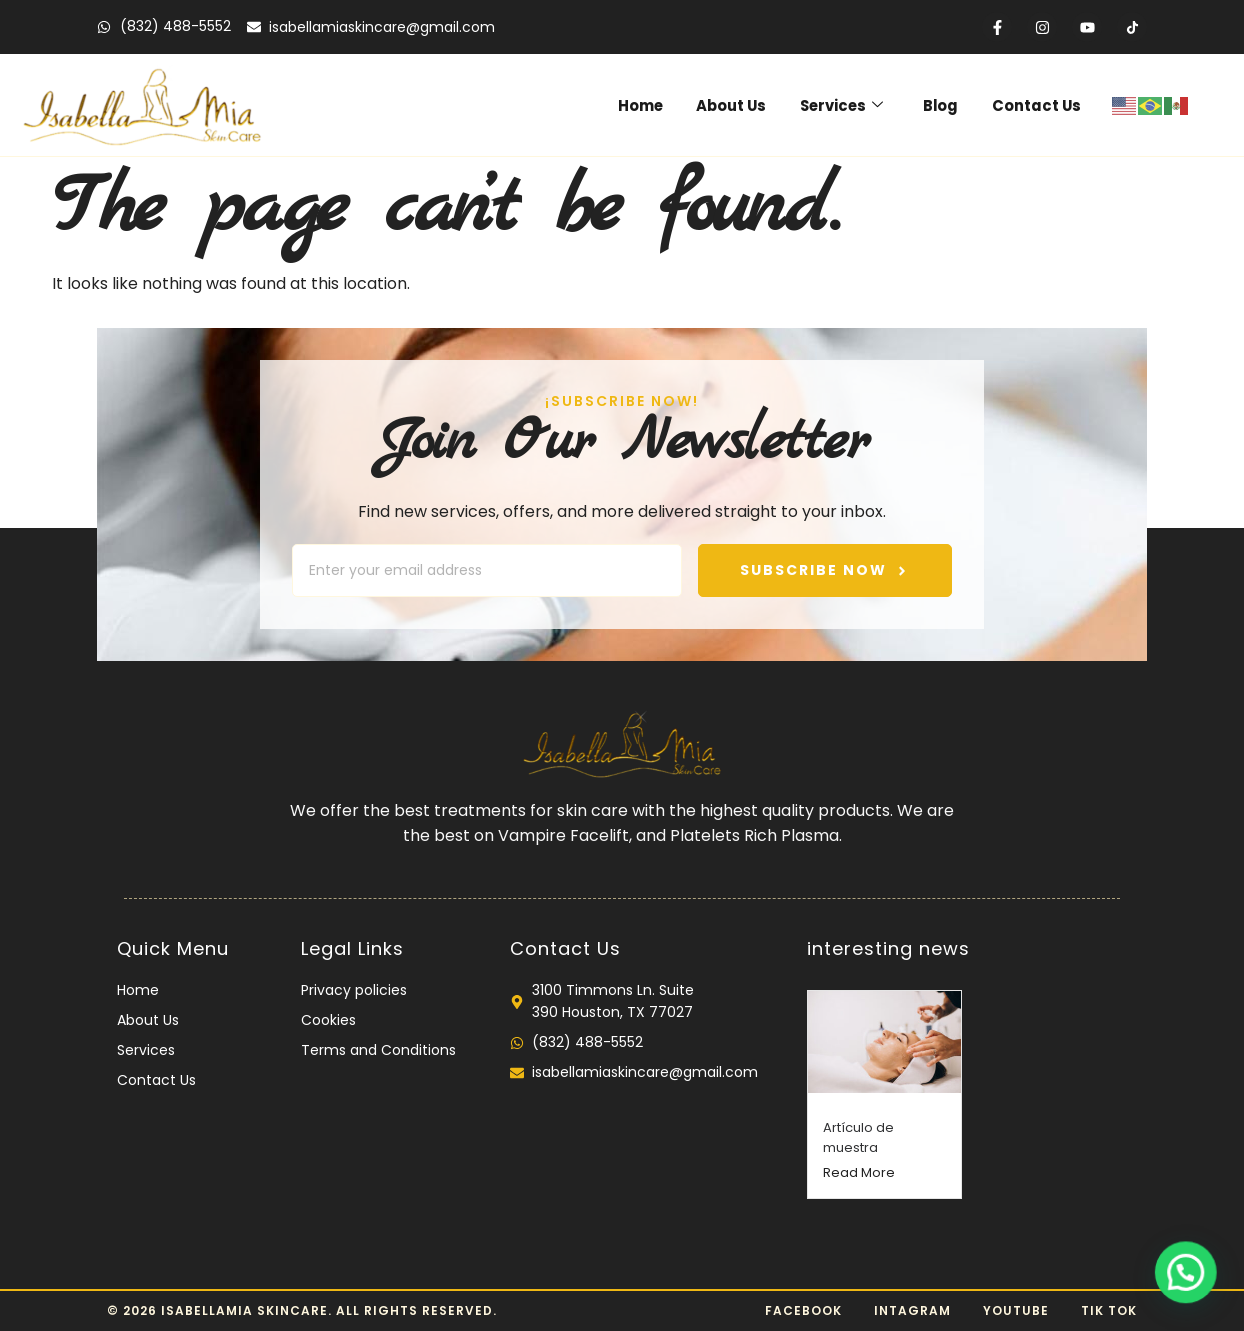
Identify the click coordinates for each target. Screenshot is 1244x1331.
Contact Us (1038, 104)
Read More (859, 1172)
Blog (945, 104)
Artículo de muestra (858, 1137)
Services (848, 104)
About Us (738, 104)
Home (648, 104)
